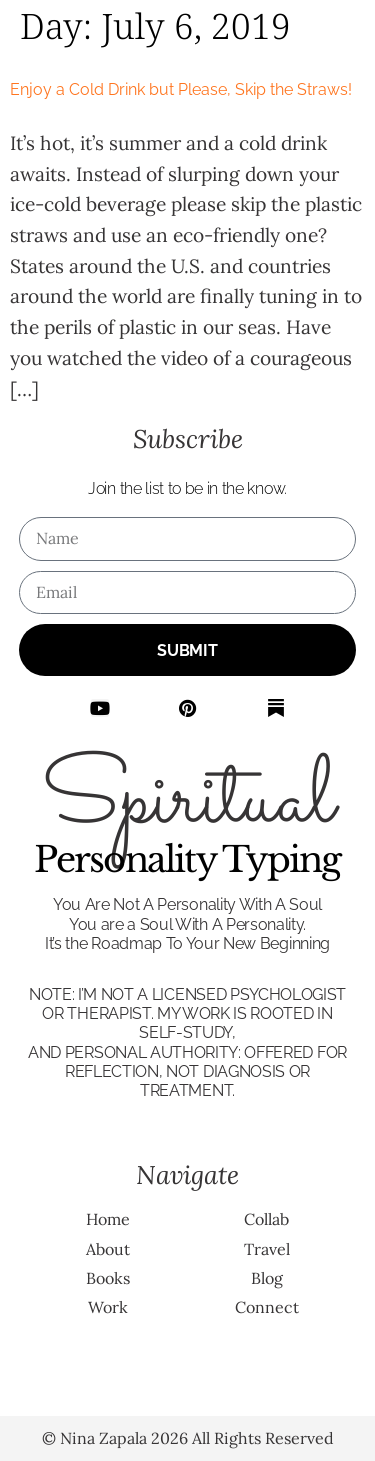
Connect (267, 1307)
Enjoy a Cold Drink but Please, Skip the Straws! (181, 89)
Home (108, 1219)
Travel (267, 1249)
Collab (266, 1219)
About (108, 1249)
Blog (267, 1278)
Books (108, 1278)
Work (108, 1307)
